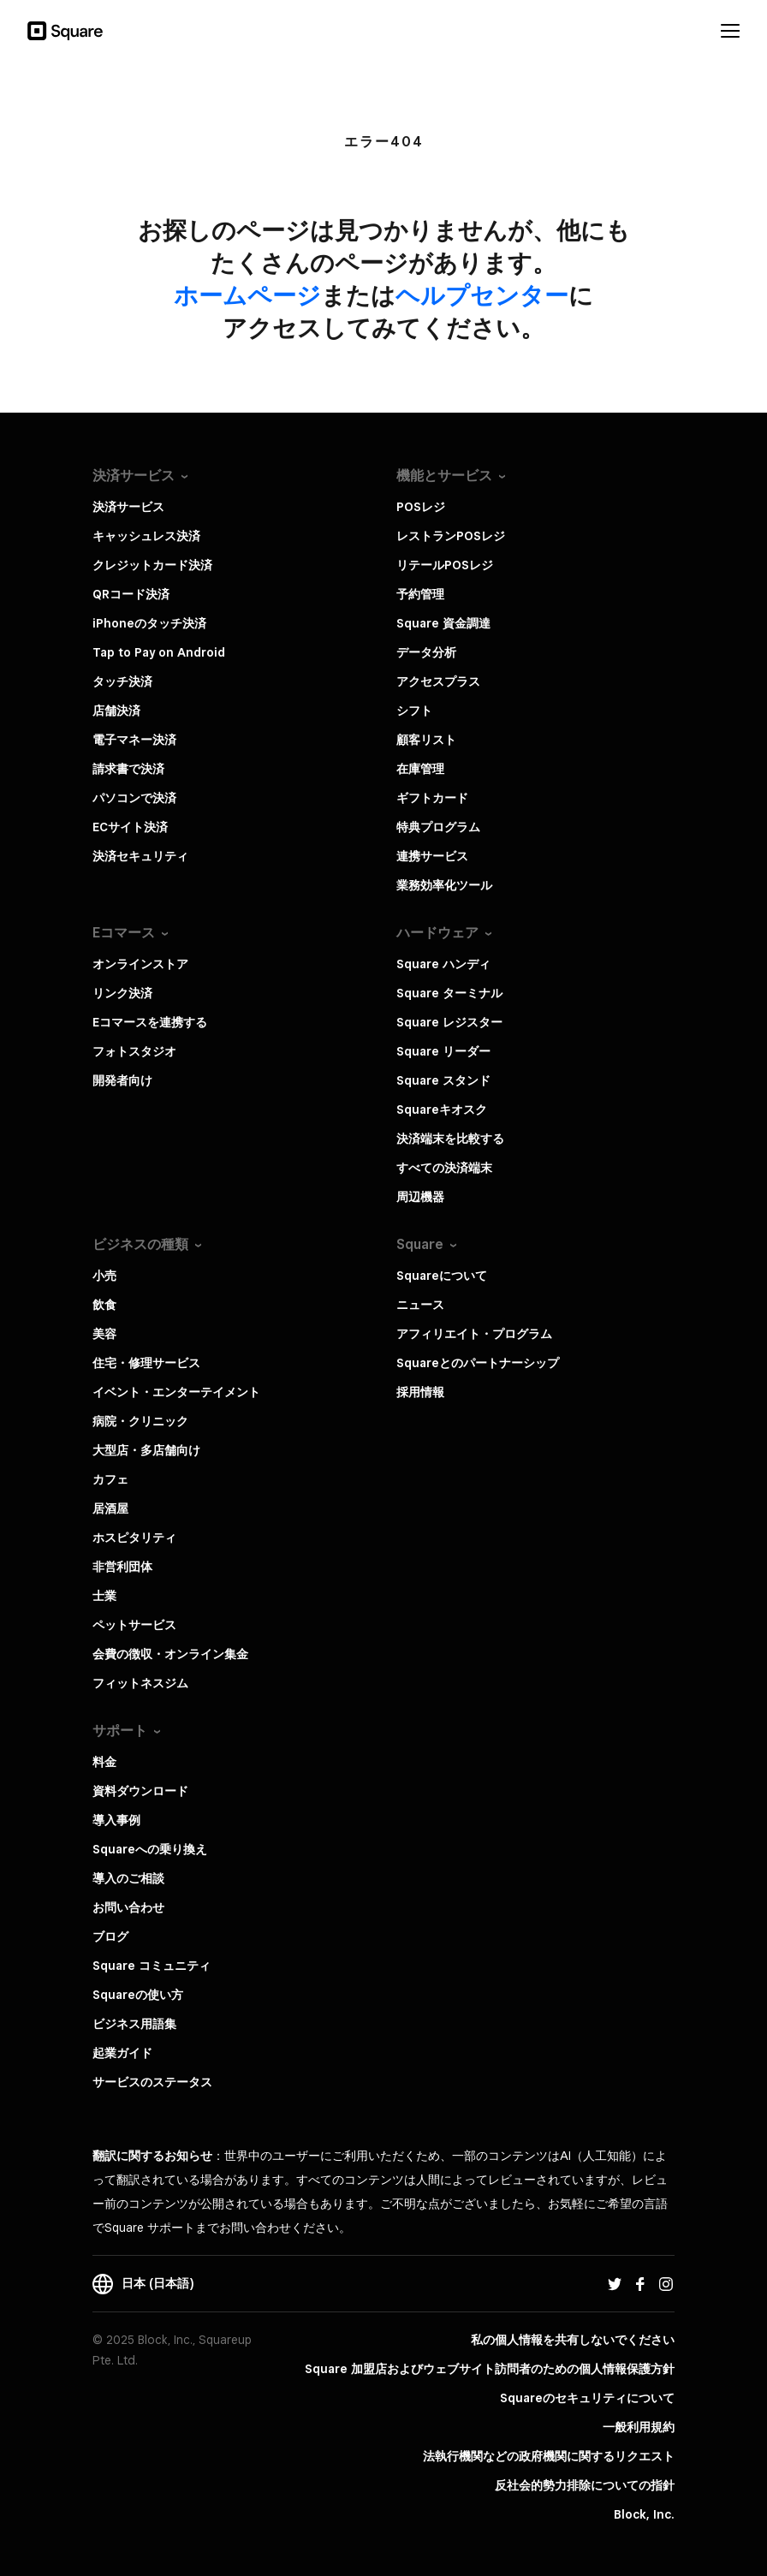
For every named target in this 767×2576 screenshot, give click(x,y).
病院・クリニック (140, 1421)
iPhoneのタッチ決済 (149, 623)
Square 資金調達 (443, 623)
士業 (104, 1596)
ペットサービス (134, 1625)
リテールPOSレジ (444, 565)
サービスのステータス (152, 2082)
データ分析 (426, 652)
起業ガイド (122, 2053)
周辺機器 (420, 1197)
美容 (104, 1334)
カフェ (110, 1479)
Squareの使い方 (137, 1995)
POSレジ (420, 507)
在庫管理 (420, 769)
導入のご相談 (128, 1878)
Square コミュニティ (151, 1965)
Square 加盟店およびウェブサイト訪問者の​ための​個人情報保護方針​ (490, 2369)
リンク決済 (122, 993)
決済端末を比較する (450, 1138)
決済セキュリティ (140, 856)
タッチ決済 (122, 681)
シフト (414, 710)
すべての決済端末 (444, 1168)
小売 (104, 1275)
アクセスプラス (438, 681)
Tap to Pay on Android (158, 652)
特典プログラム (438, 827)
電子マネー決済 (134, 740)
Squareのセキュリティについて (587, 2398)
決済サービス (128, 507)
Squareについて (441, 1275)
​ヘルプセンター (481, 295)
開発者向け (122, 1080)
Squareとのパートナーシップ (477, 1363)
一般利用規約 (639, 2427)
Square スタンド (443, 1080)
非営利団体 (122, 1567)
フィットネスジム (140, 1683)
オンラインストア (140, 964)
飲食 (104, 1305)
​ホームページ (247, 295)
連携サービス (432, 856)
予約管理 (420, 594)
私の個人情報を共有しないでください (573, 2340)
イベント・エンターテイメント (176, 1392)
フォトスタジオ (134, 1051)
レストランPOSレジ (450, 536)
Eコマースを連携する (149, 1022)
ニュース (420, 1305)
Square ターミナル (449, 993)
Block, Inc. (644, 2514)
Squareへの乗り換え (149, 1849)
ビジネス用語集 (134, 2024)
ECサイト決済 (130, 827)
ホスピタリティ (134, 1537)
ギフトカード (432, 798)
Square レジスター (449, 1022)
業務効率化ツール (444, 885)
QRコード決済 (130, 594)
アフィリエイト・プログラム (474, 1334)
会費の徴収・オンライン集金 (170, 1654)
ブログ (110, 1936)
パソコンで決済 (134, 798)
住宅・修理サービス (146, 1363)
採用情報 (420, 1392)
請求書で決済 (128, 769)
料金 (104, 1762)
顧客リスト (426, 740)
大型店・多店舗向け (146, 1450)
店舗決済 (116, 710)
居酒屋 (110, 1508)
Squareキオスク (441, 1109)
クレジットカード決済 (152, 565)
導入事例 (116, 1820)
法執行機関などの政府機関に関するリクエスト (549, 2456)
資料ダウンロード (140, 1791)
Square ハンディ (443, 964)
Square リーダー (443, 1051)
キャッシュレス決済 (146, 536)
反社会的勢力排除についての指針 (585, 2485)
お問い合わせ (128, 1907)
